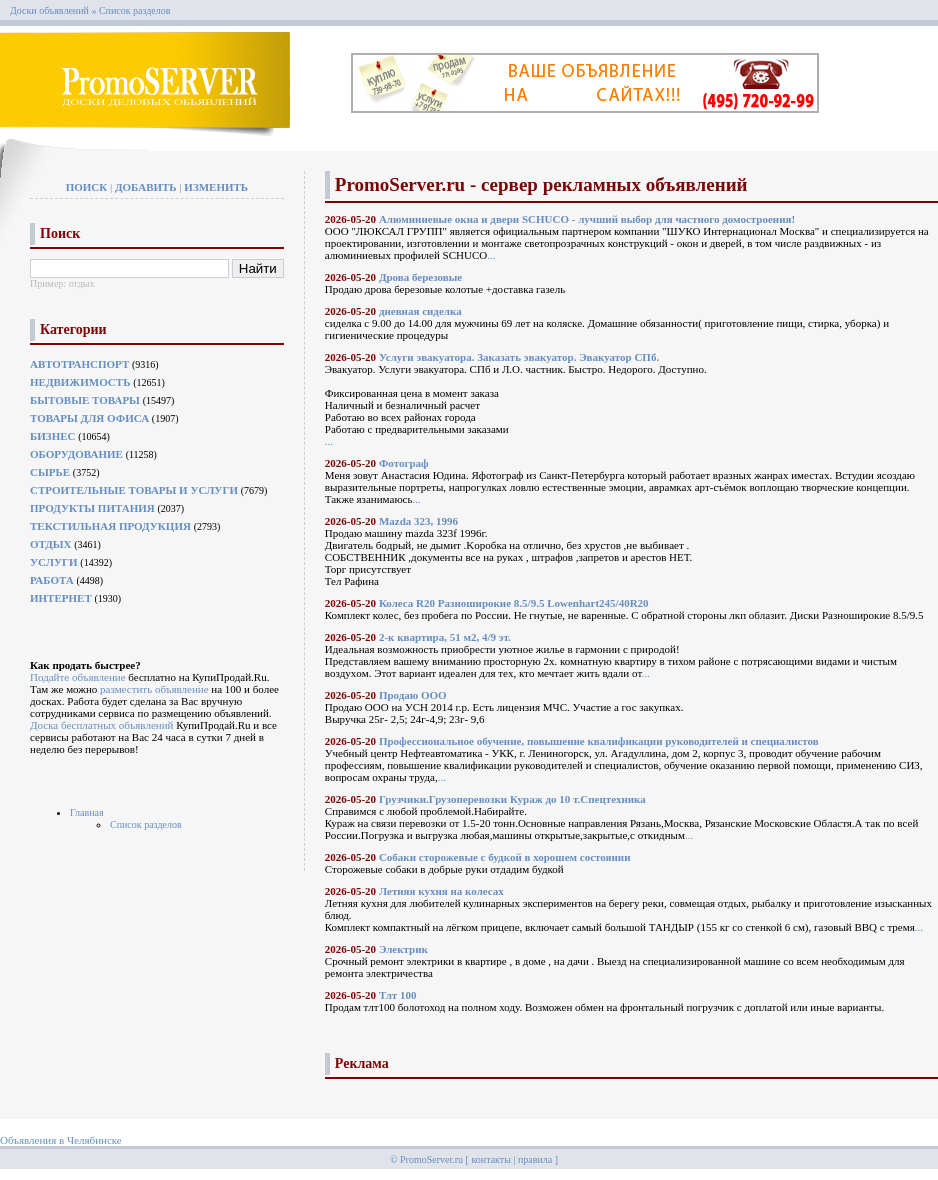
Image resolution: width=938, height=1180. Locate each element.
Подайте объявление (78, 677)
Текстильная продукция (110, 526)
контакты (490, 1159)
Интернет (61, 598)
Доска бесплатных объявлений (101, 725)
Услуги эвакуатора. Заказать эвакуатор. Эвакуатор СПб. (519, 357)
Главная (87, 812)
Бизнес (52, 436)
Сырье (50, 472)
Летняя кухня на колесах (441, 891)
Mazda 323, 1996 (418, 521)
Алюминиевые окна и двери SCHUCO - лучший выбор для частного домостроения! (587, 219)
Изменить (216, 187)
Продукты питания (92, 508)
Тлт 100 (398, 995)
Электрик (403, 949)
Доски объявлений (49, 10)
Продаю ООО (413, 695)
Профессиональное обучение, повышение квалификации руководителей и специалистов (599, 741)
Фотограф (404, 463)
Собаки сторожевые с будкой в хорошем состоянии (505, 857)
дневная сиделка (420, 311)
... (491, 255)
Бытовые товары (85, 400)
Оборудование (76, 454)
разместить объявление (154, 689)
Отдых (51, 544)
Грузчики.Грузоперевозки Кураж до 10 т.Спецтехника (512, 799)
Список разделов (146, 824)
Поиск (87, 187)
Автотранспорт (79, 364)
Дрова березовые (420, 277)
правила (535, 1159)
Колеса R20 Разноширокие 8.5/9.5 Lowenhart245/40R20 (514, 603)
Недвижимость (80, 382)
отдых (82, 283)
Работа (52, 580)
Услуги (54, 562)
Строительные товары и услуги (134, 490)
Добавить (146, 187)
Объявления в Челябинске (61, 1140)
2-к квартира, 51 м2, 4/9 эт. (445, 637)
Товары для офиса (89, 418)
